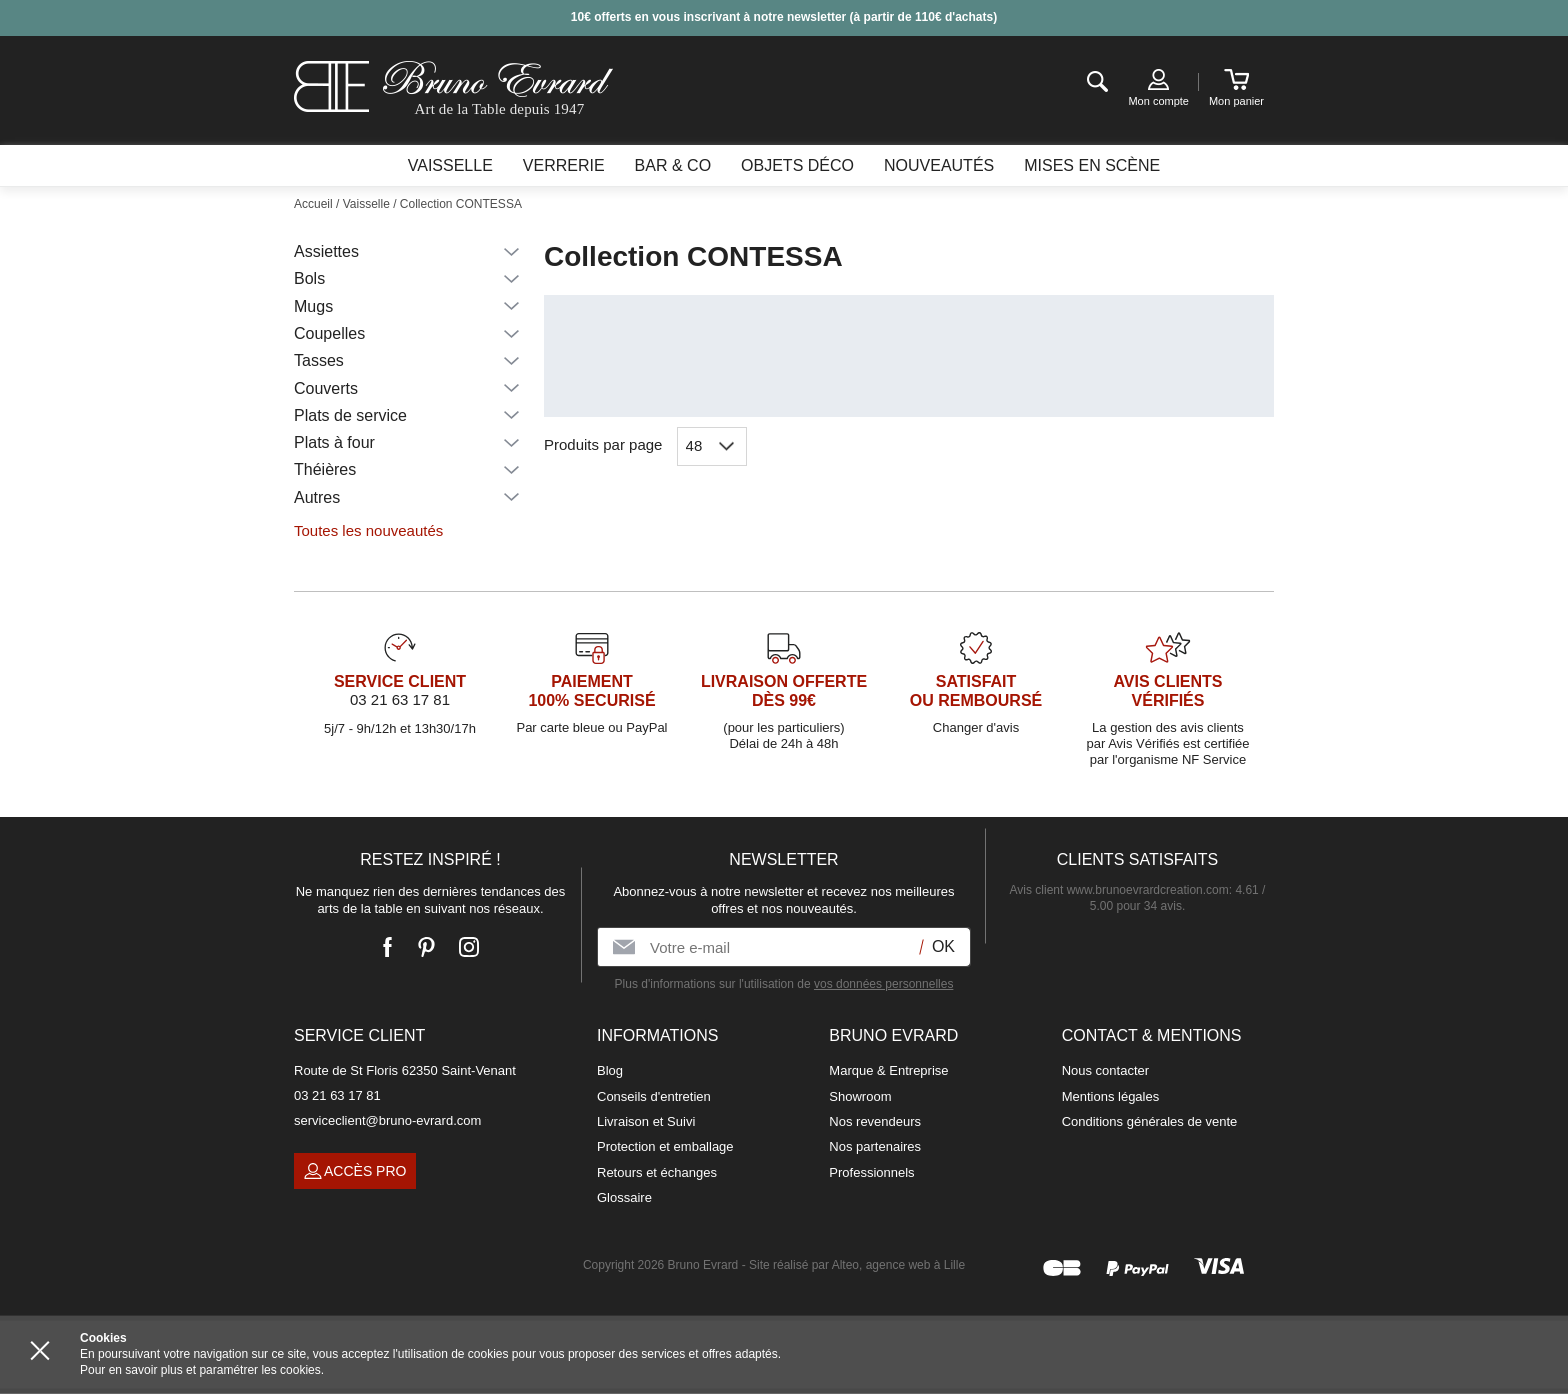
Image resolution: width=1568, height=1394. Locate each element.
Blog (610, 1070)
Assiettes (326, 251)
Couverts (326, 388)
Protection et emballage (665, 1146)
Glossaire (624, 1197)
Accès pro (355, 1171)
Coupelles (329, 333)
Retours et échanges (657, 1172)
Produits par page (603, 444)
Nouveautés (939, 165)
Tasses (319, 360)
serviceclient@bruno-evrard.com (387, 1120)
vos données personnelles (883, 984)
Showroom (860, 1096)
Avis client (1119, 890)
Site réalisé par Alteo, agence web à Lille (857, 1265)
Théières (325, 469)
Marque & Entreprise (888, 1070)
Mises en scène (1092, 165)
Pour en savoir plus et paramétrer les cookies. (202, 1370)
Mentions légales (1111, 1096)
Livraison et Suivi (646, 1121)
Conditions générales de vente (1150, 1121)
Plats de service (350, 415)
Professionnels (871, 1172)
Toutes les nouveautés (368, 530)
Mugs (313, 306)
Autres (317, 497)
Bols (309, 278)
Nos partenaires (875, 1146)
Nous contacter (1105, 1070)
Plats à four (334, 442)
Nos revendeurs (875, 1121)
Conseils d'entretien (654, 1096)
